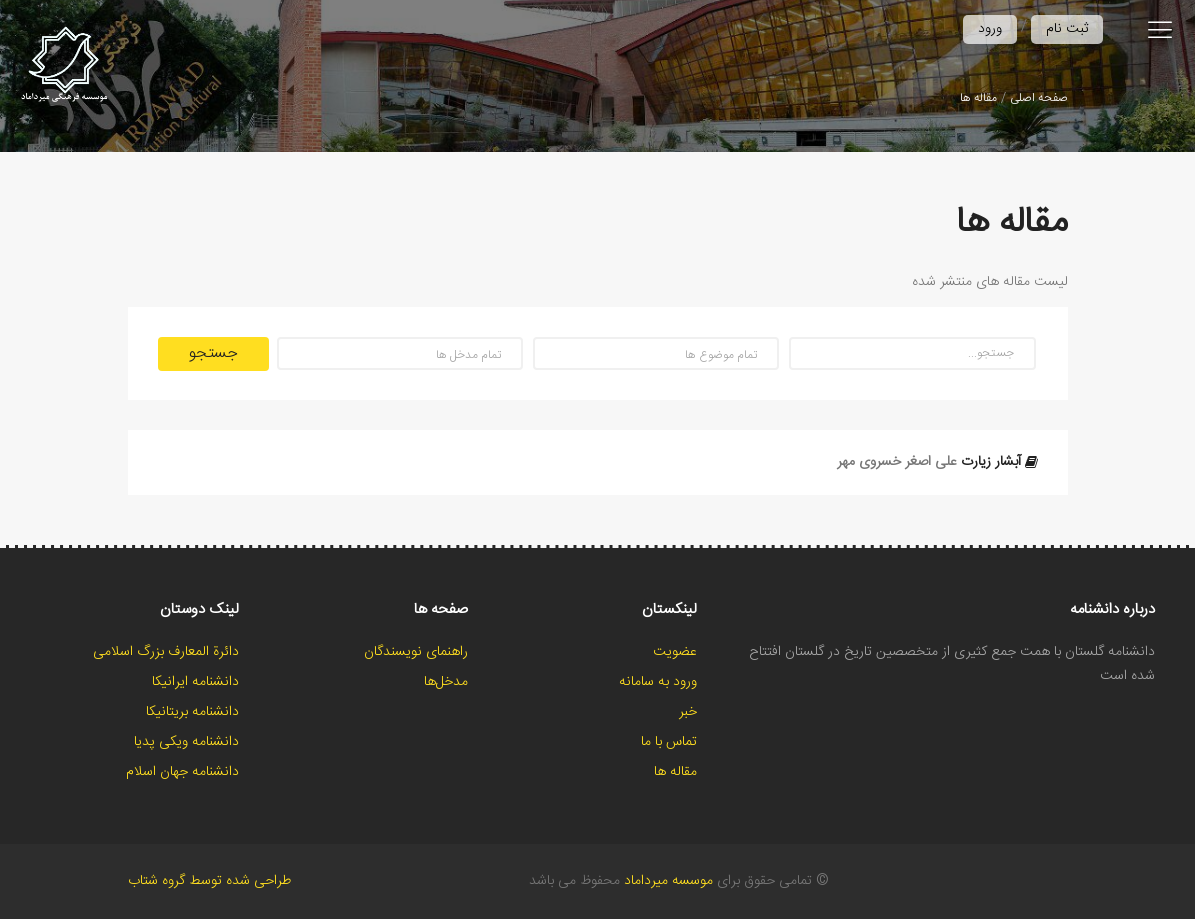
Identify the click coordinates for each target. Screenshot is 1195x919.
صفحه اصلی (1039, 98)
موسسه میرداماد (668, 881)
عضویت (675, 652)
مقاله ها (978, 98)
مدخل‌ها (446, 682)
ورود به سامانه (658, 682)
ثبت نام (1067, 29)
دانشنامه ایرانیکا (195, 682)
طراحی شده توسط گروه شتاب (209, 881)
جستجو (213, 353)
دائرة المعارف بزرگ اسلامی (166, 652)
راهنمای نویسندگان (416, 652)
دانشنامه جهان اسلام (182, 772)
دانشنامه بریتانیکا (192, 712)
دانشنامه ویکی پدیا (186, 742)
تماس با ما (669, 742)
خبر (688, 712)
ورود (990, 29)
